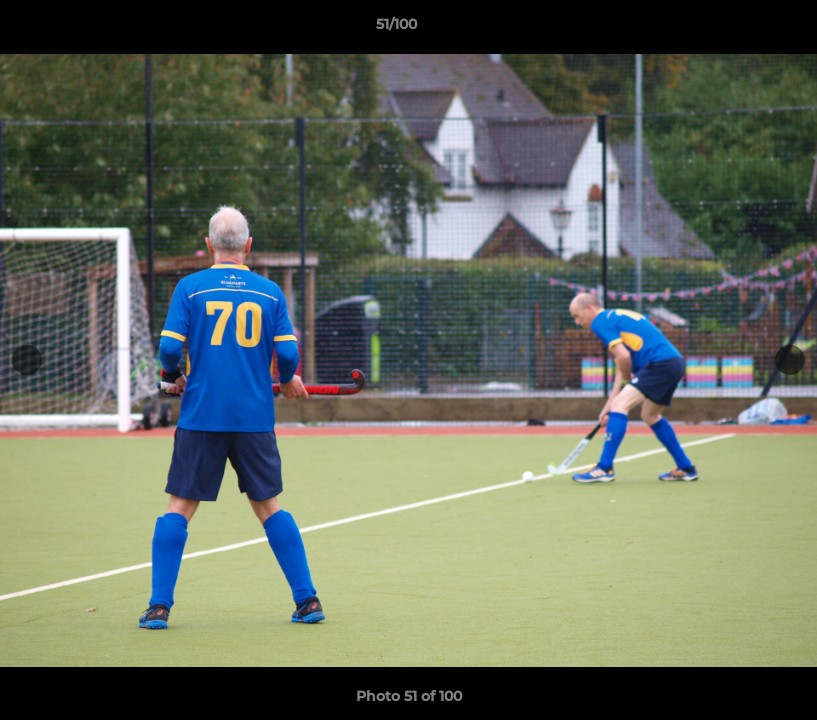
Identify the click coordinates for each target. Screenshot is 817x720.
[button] (733, 29)
